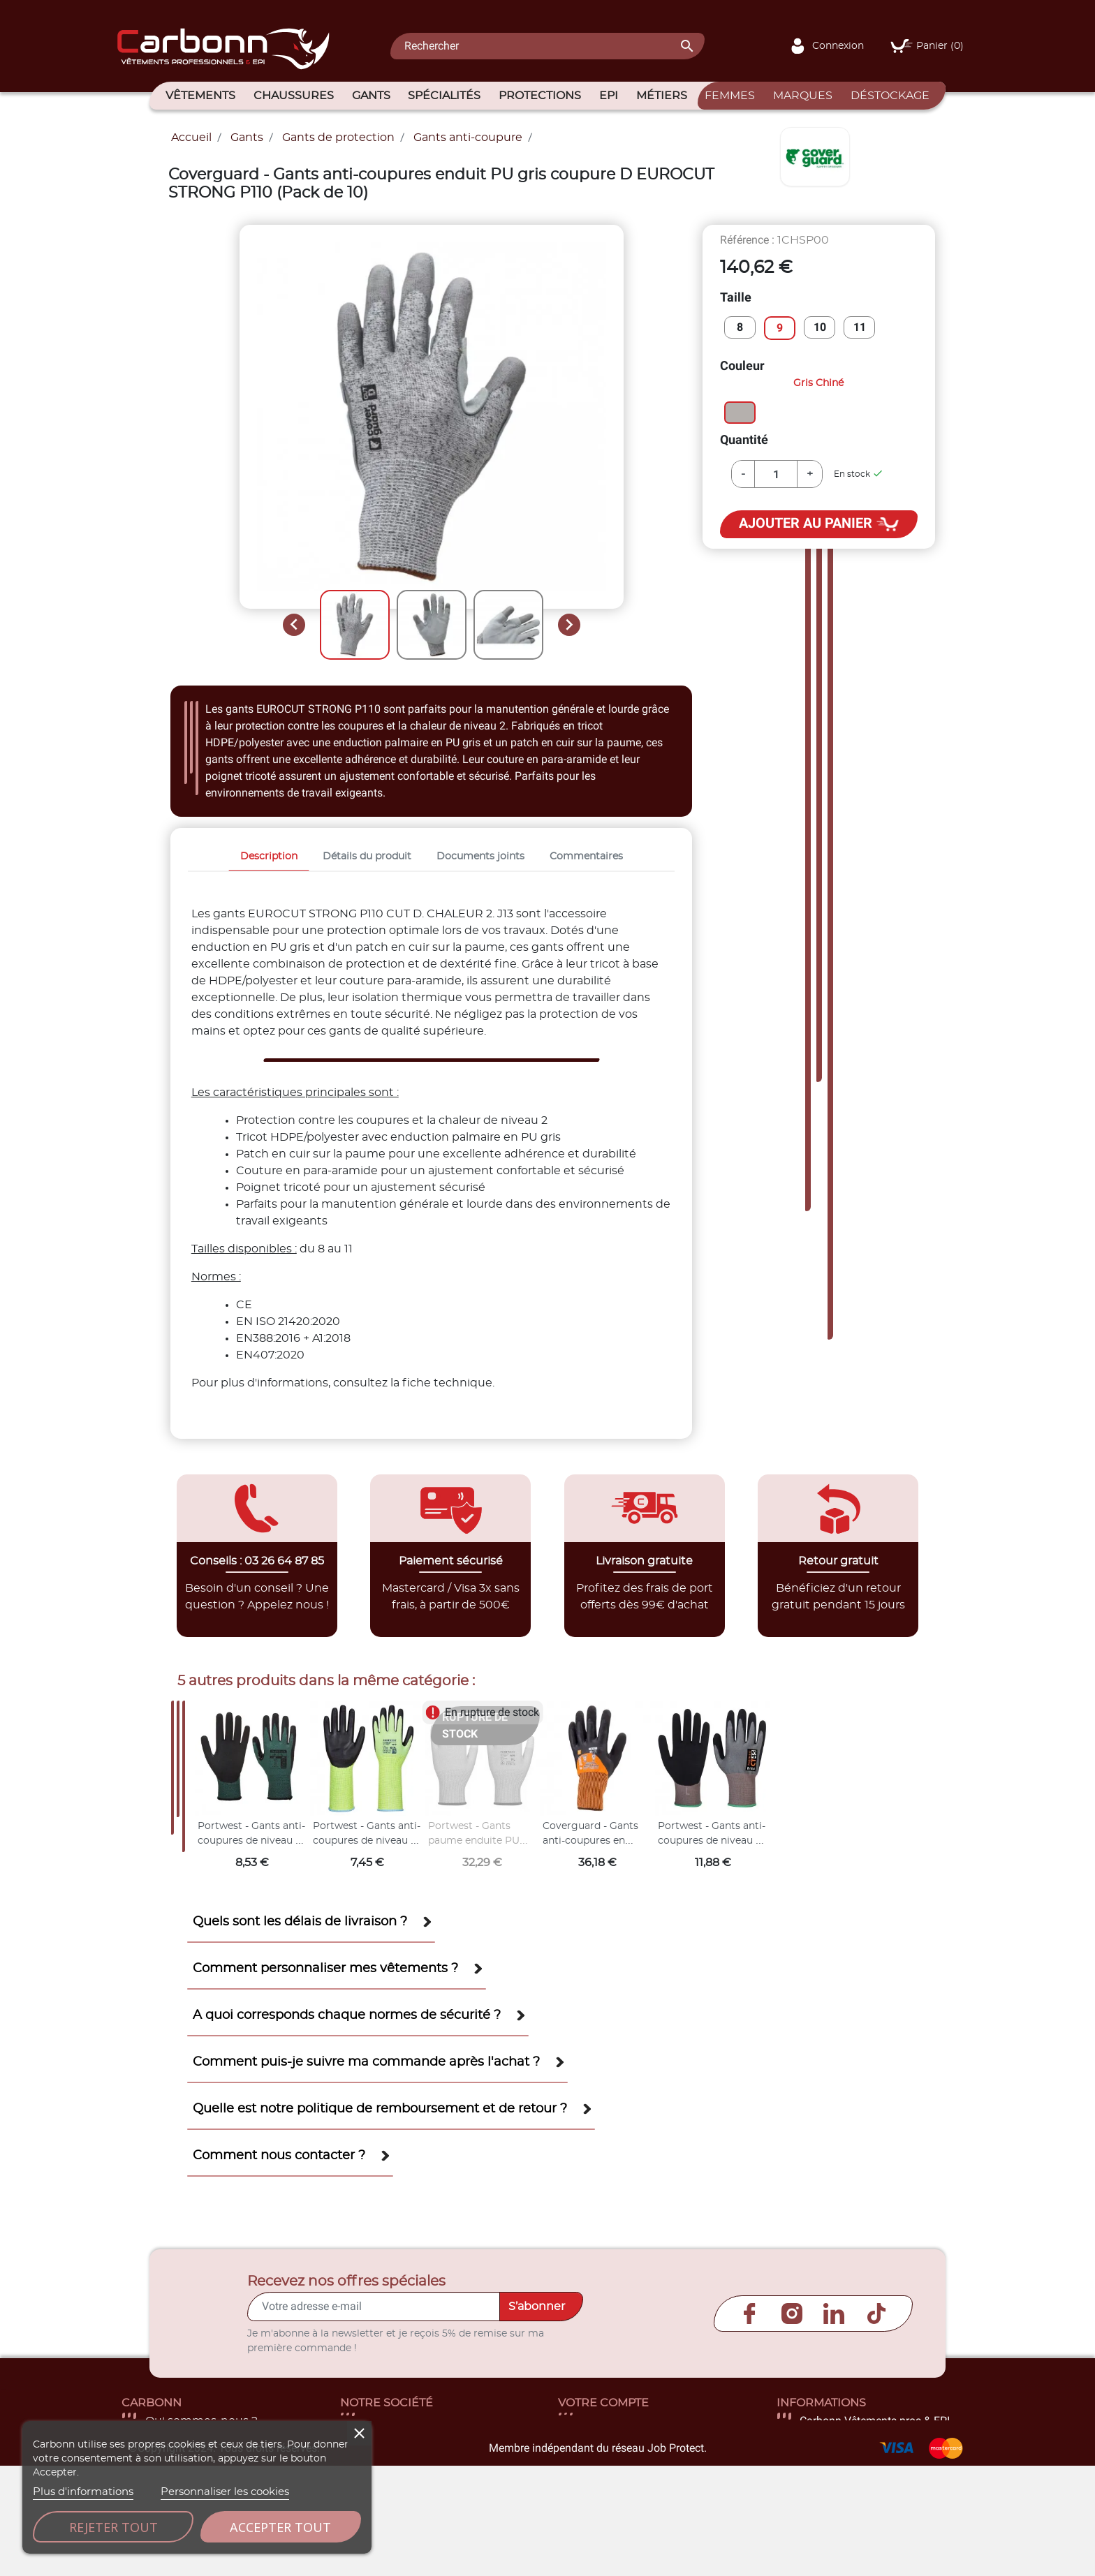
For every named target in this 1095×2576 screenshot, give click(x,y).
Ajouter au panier (819, 524)
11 (859, 327)
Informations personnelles (655, 2421)
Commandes (618, 2454)
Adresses (607, 2488)
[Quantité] (776, 474)
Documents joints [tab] (480, 856)
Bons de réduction (634, 2504)
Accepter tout (280, 2527)
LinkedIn (834, 2313)
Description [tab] (268, 856)
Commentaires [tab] (586, 856)
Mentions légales (410, 2437)
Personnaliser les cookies (225, 2492)
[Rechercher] (547, 46)
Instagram (792, 2313)
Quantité (744, 439)
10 (820, 327)
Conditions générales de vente (449, 2454)
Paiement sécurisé (415, 2471)
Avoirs (598, 2471)
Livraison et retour (413, 2421)
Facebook (749, 2313)
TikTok (876, 2313)
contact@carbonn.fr (856, 2504)
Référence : (747, 239)
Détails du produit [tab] (367, 856)
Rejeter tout (113, 2527)
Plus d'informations (83, 2492)
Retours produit (626, 2437)
